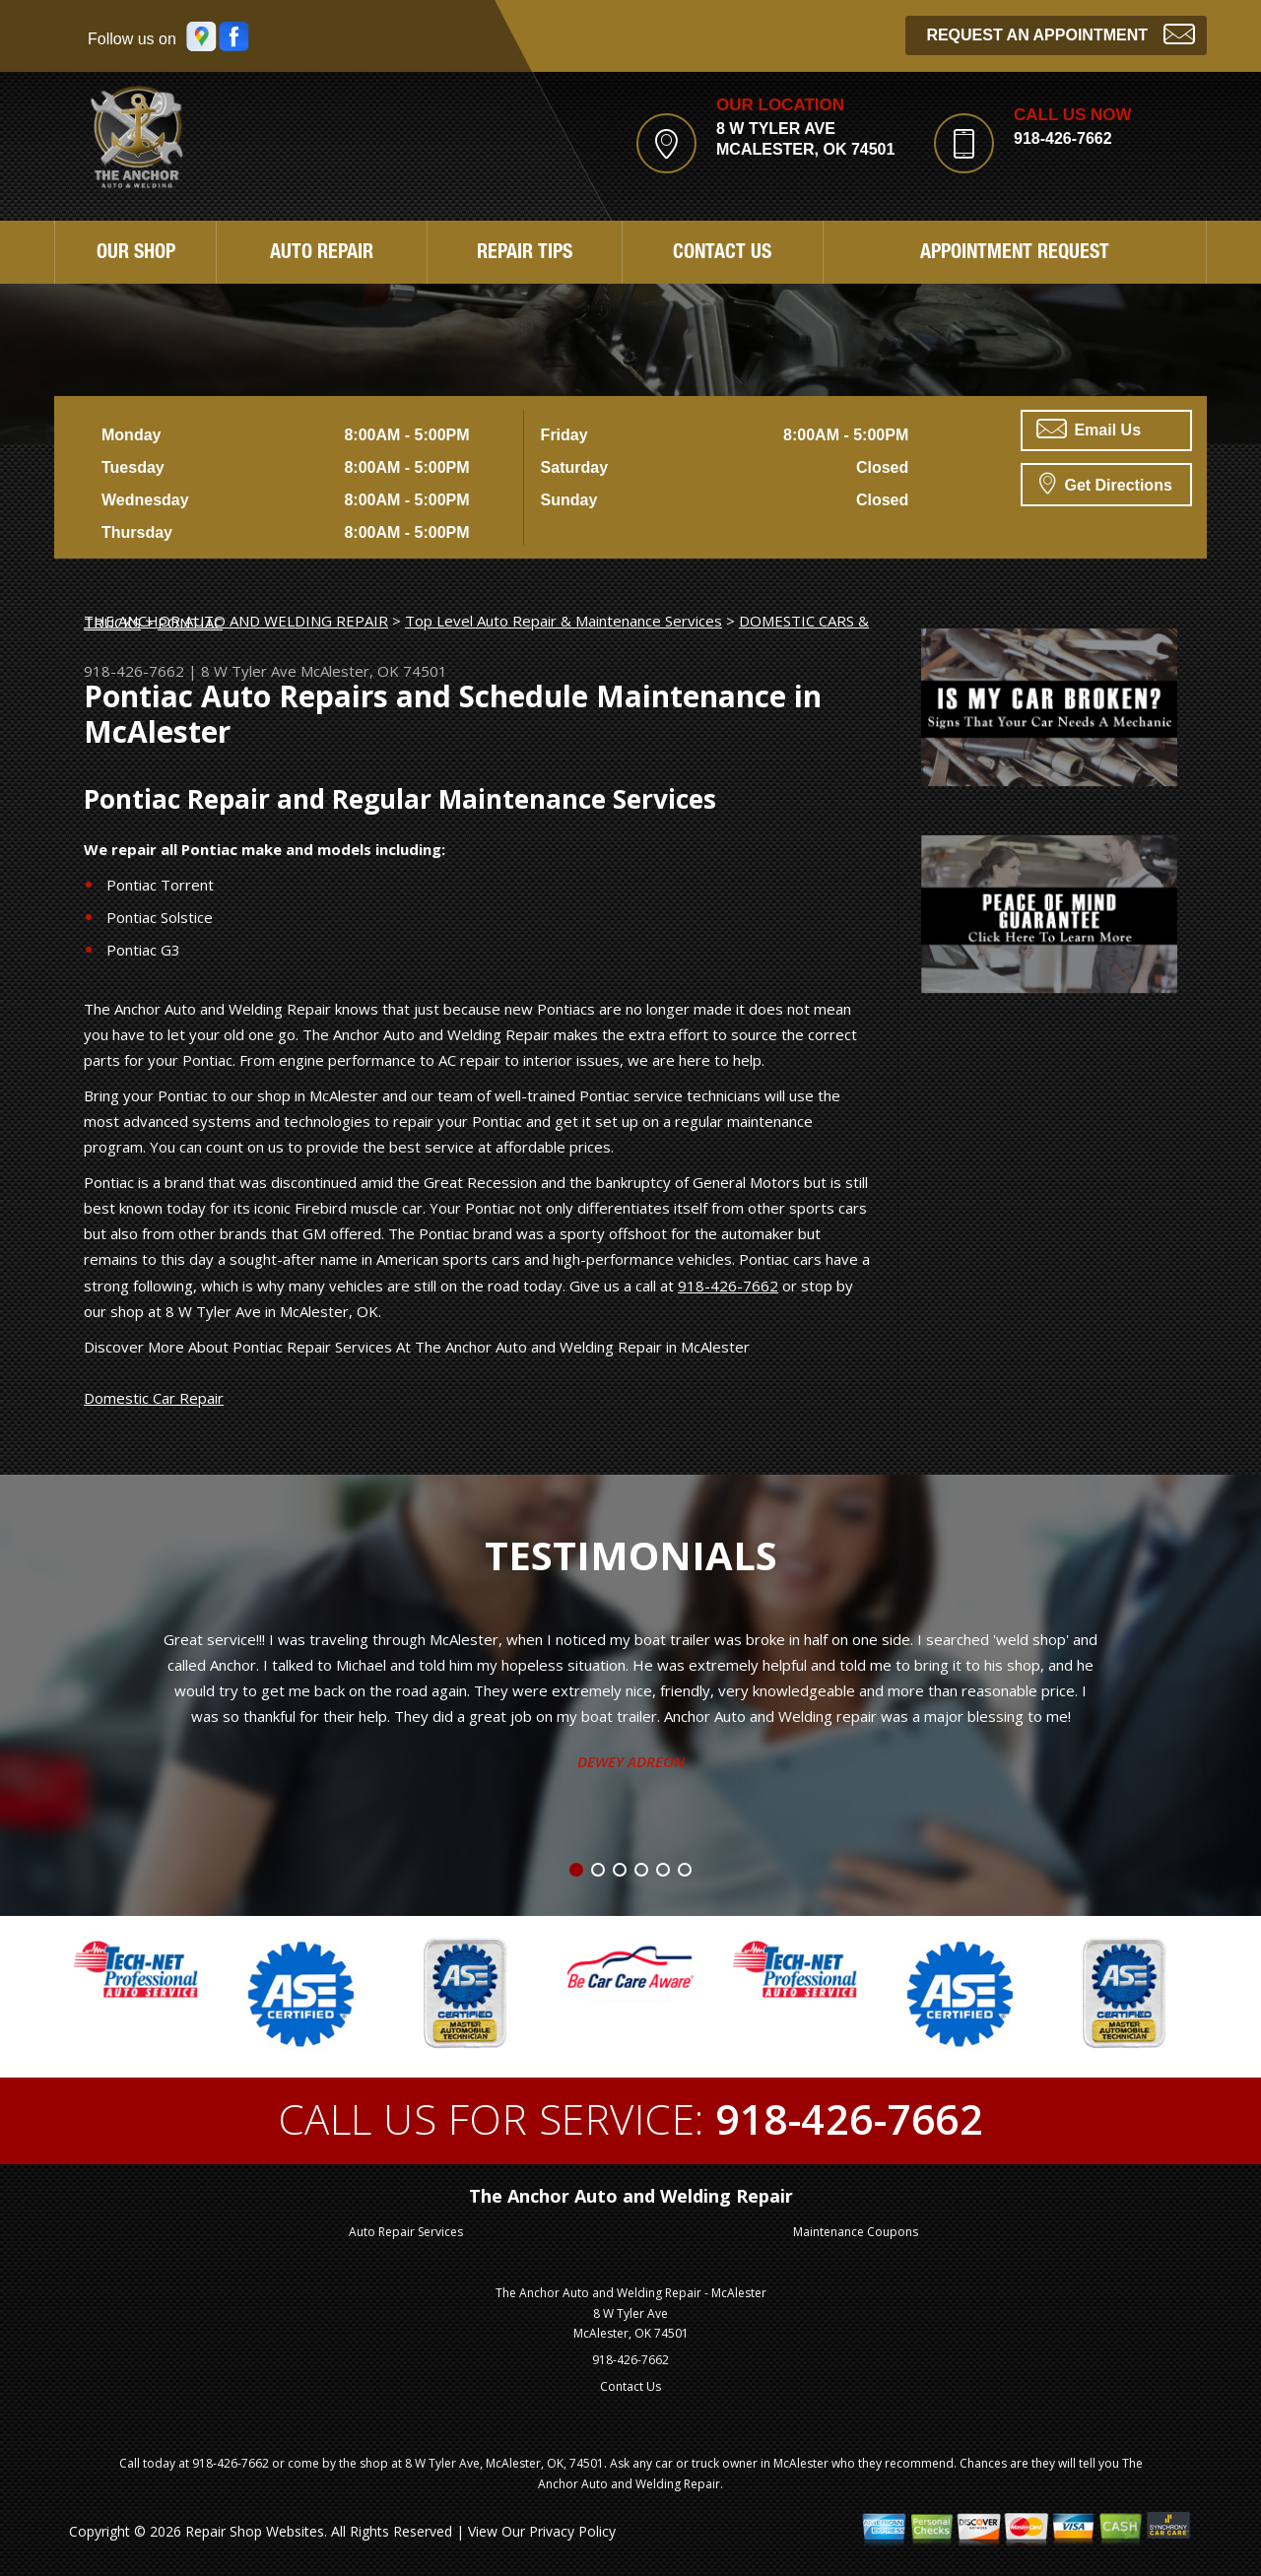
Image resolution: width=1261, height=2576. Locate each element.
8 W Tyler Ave (249, 671)
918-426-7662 (1063, 138)
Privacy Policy (572, 2531)
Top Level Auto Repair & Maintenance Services (563, 620)
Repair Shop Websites (254, 2531)
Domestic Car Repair (154, 1398)
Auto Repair (321, 254)
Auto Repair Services (406, 2231)
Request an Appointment (1060, 33)
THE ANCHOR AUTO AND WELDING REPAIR (236, 620)
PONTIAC (190, 622)
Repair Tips (524, 254)
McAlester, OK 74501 (373, 671)
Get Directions (1105, 483)
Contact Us (722, 254)
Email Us (1088, 428)
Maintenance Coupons (855, 2231)
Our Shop (136, 254)
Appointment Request (1014, 254)
